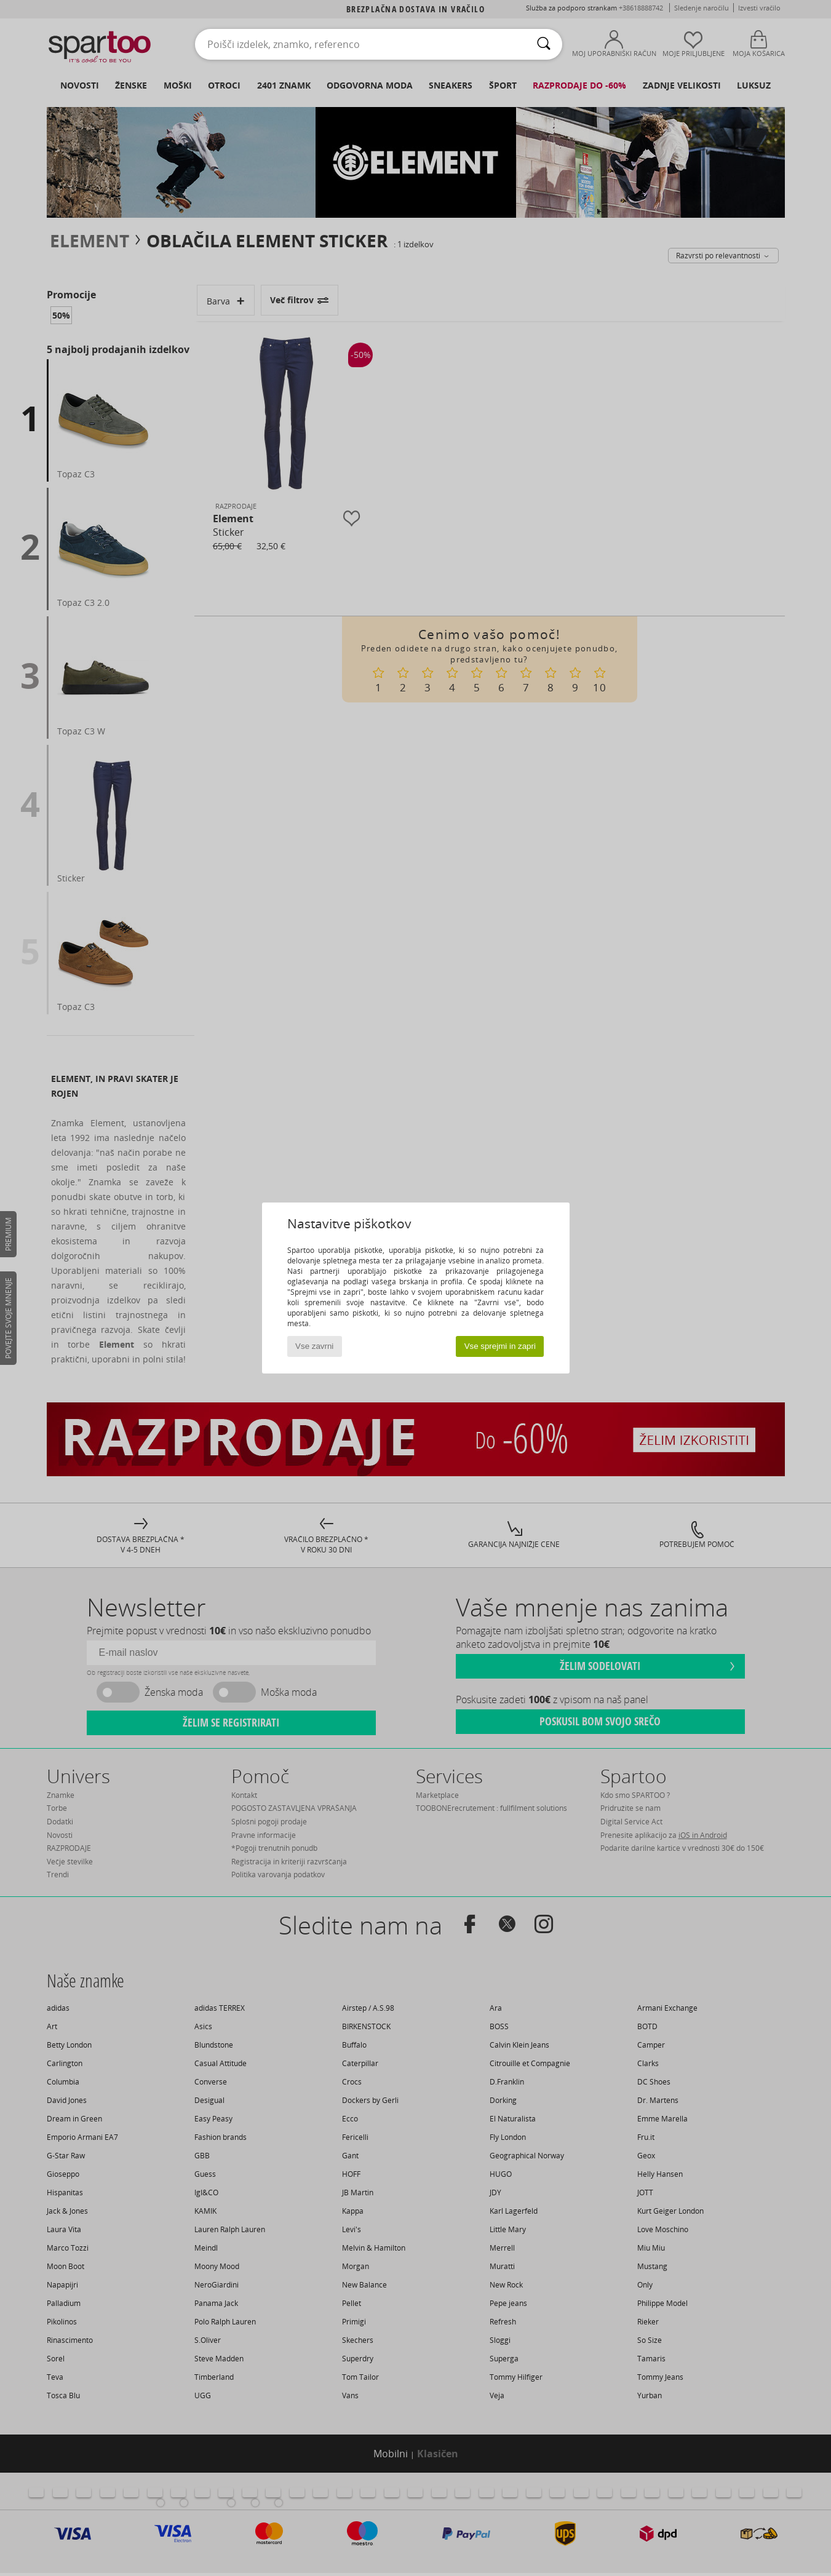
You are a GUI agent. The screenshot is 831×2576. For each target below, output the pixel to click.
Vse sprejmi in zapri (500, 1346)
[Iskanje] (543, 44)
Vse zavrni (314, 1346)
